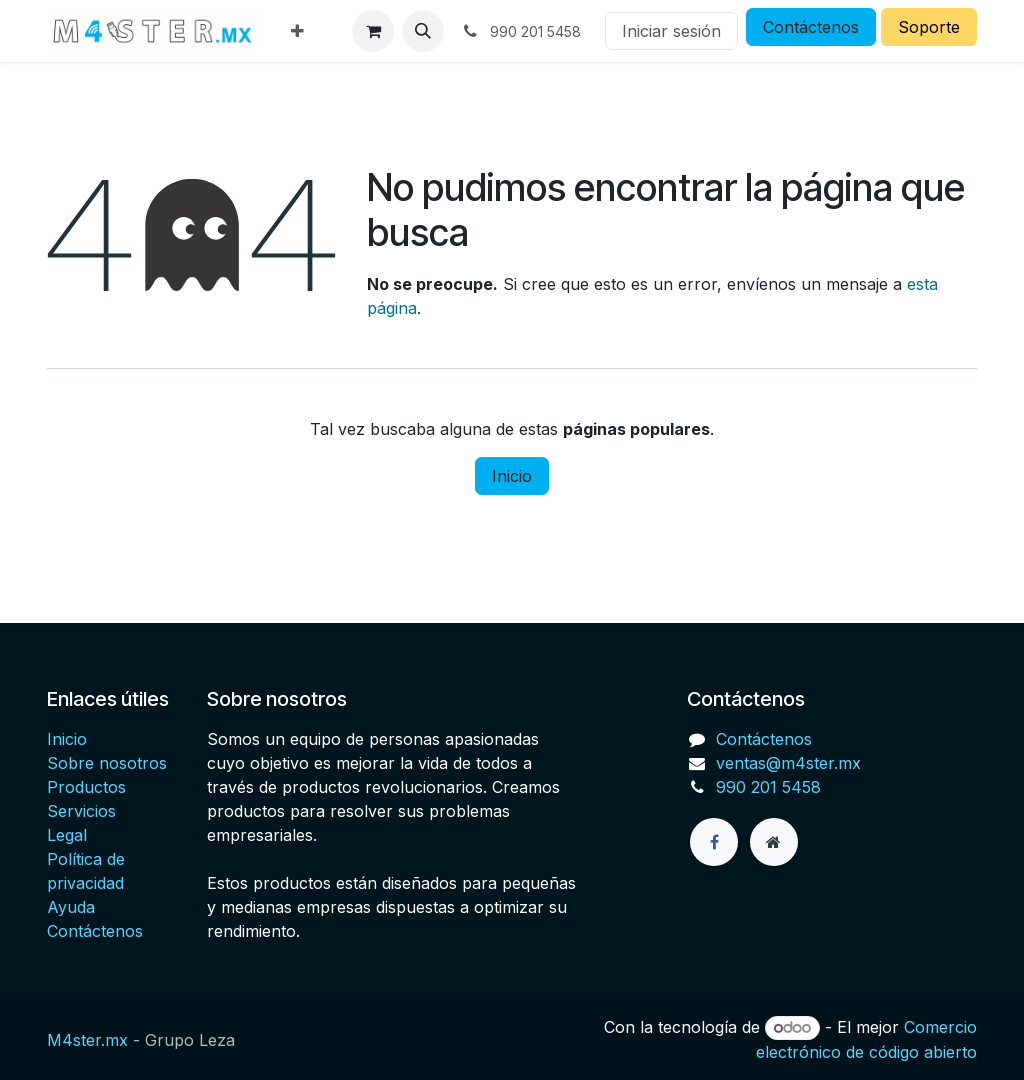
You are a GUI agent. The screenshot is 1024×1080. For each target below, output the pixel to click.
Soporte (929, 27)
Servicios (81, 811)
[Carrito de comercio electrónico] (373, 31)
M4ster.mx (87, 1040)
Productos (86, 787)
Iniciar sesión (671, 31)
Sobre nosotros (107, 763)
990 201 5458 (768, 787)
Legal (67, 835)
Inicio (512, 476)
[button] (423, 31)
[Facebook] (714, 842)
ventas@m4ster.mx (788, 763)
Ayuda (71, 907)
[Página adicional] (774, 842)
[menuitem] (297, 31)
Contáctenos (811, 27)
